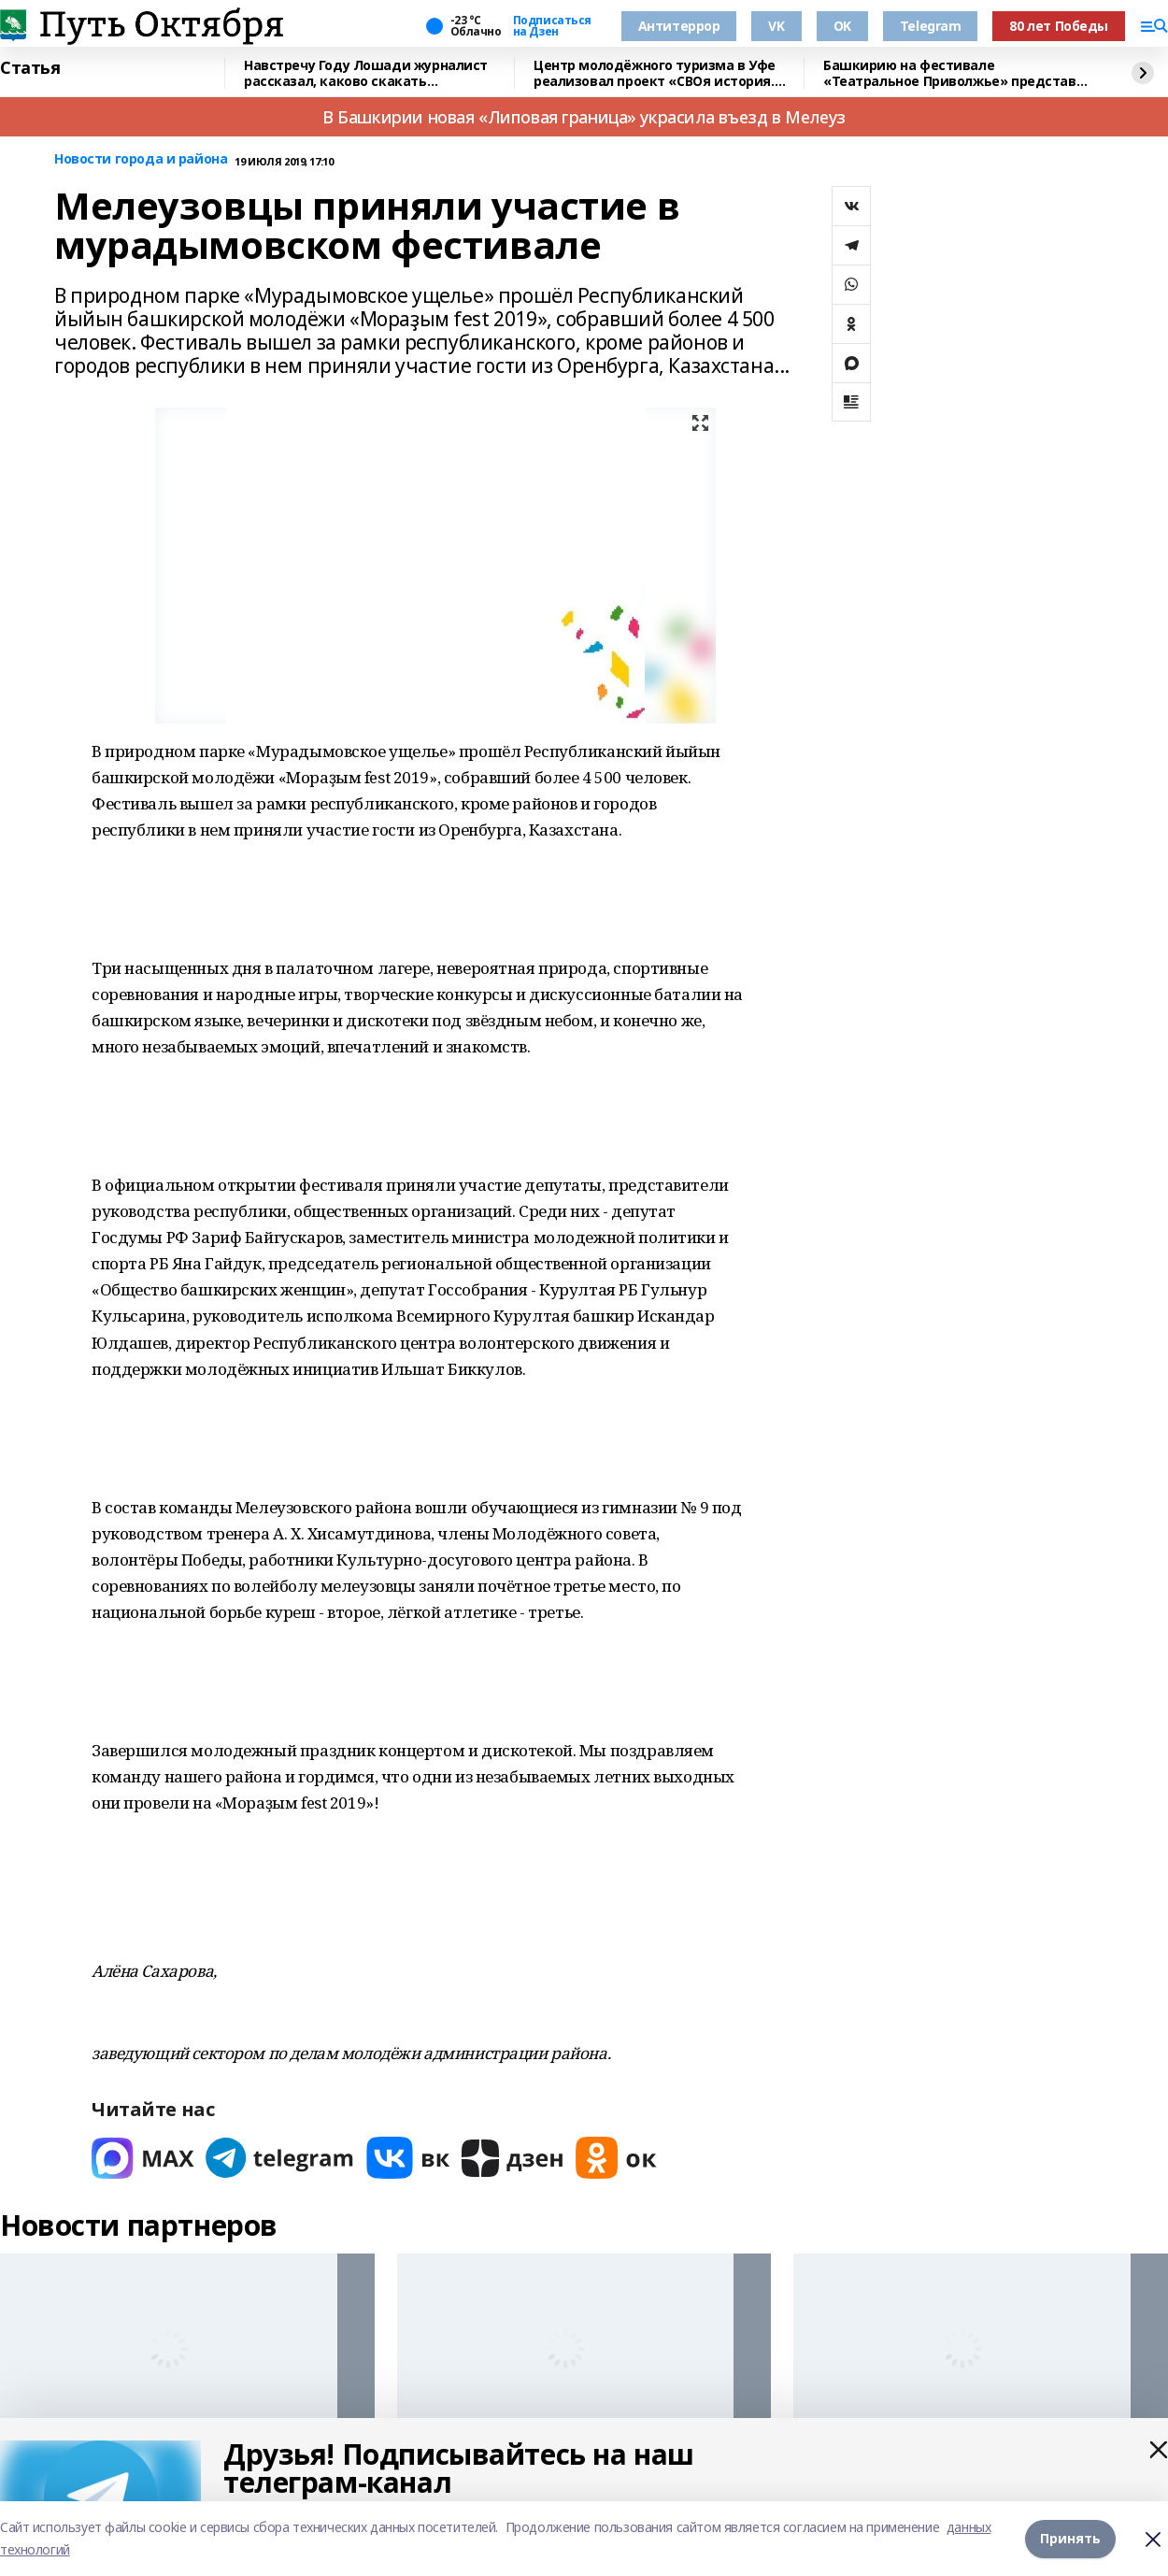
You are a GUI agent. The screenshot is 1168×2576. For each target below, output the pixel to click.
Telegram (930, 26)
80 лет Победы (1058, 26)
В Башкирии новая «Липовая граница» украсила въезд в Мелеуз (584, 117)
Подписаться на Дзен (552, 26)
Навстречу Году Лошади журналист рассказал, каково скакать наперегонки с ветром (366, 73)
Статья (30, 68)
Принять (1070, 2538)
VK (776, 26)
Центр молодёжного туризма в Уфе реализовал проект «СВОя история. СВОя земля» (655, 73)
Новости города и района (140, 159)
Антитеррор (679, 26)
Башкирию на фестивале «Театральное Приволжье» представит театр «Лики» (958, 73)
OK (842, 26)
